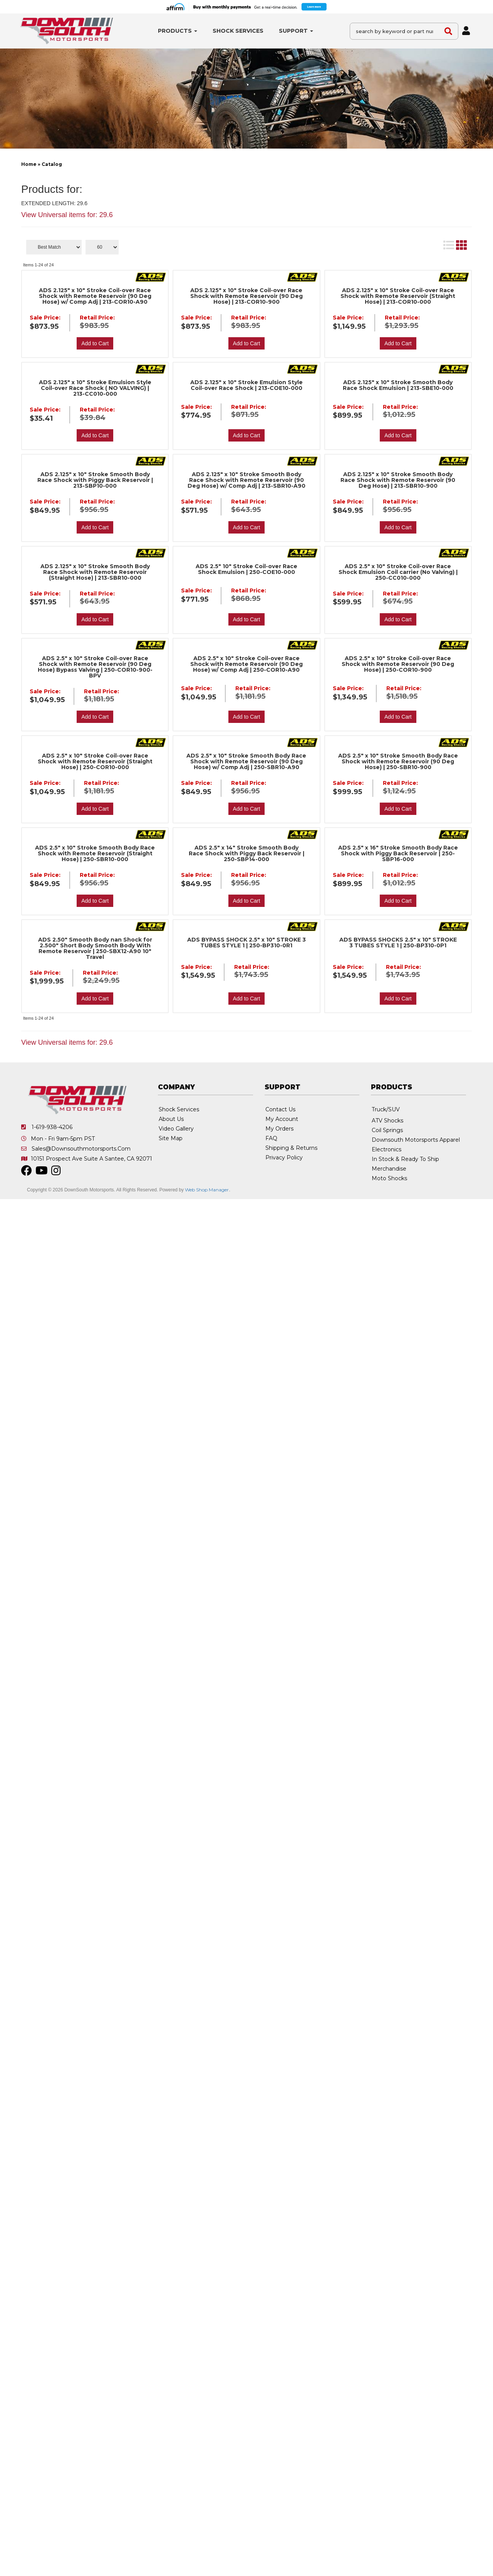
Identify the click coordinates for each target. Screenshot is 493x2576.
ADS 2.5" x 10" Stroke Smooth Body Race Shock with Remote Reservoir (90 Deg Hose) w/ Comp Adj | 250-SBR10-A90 (246, 761)
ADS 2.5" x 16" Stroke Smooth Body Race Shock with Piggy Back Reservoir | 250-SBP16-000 (398, 853)
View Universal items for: (67, 1042)
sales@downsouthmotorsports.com (81, 1148)
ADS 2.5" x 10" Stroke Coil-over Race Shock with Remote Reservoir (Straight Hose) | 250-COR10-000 (95, 761)
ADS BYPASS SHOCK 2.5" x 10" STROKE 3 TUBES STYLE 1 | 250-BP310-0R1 (246, 942)
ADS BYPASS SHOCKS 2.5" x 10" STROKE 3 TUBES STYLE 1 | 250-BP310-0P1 (398, 942)
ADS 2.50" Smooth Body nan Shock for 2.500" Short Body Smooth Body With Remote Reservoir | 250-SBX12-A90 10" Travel (95, 948)
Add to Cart (95, 717)
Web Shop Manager (207, 1190)
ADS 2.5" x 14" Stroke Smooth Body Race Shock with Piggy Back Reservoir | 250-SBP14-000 (246, 853)
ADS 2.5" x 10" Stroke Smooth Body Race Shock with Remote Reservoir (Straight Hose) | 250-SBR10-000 (95, 853)
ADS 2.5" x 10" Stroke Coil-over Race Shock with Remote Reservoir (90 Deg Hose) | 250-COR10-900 (398, 664)
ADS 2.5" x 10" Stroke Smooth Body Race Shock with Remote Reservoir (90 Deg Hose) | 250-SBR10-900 (398, 761)
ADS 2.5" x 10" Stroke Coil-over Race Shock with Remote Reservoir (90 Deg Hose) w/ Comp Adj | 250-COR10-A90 (246, 664)
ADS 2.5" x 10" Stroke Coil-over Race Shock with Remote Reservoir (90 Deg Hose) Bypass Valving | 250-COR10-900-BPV (95, 667)
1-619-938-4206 (52, 1127)
